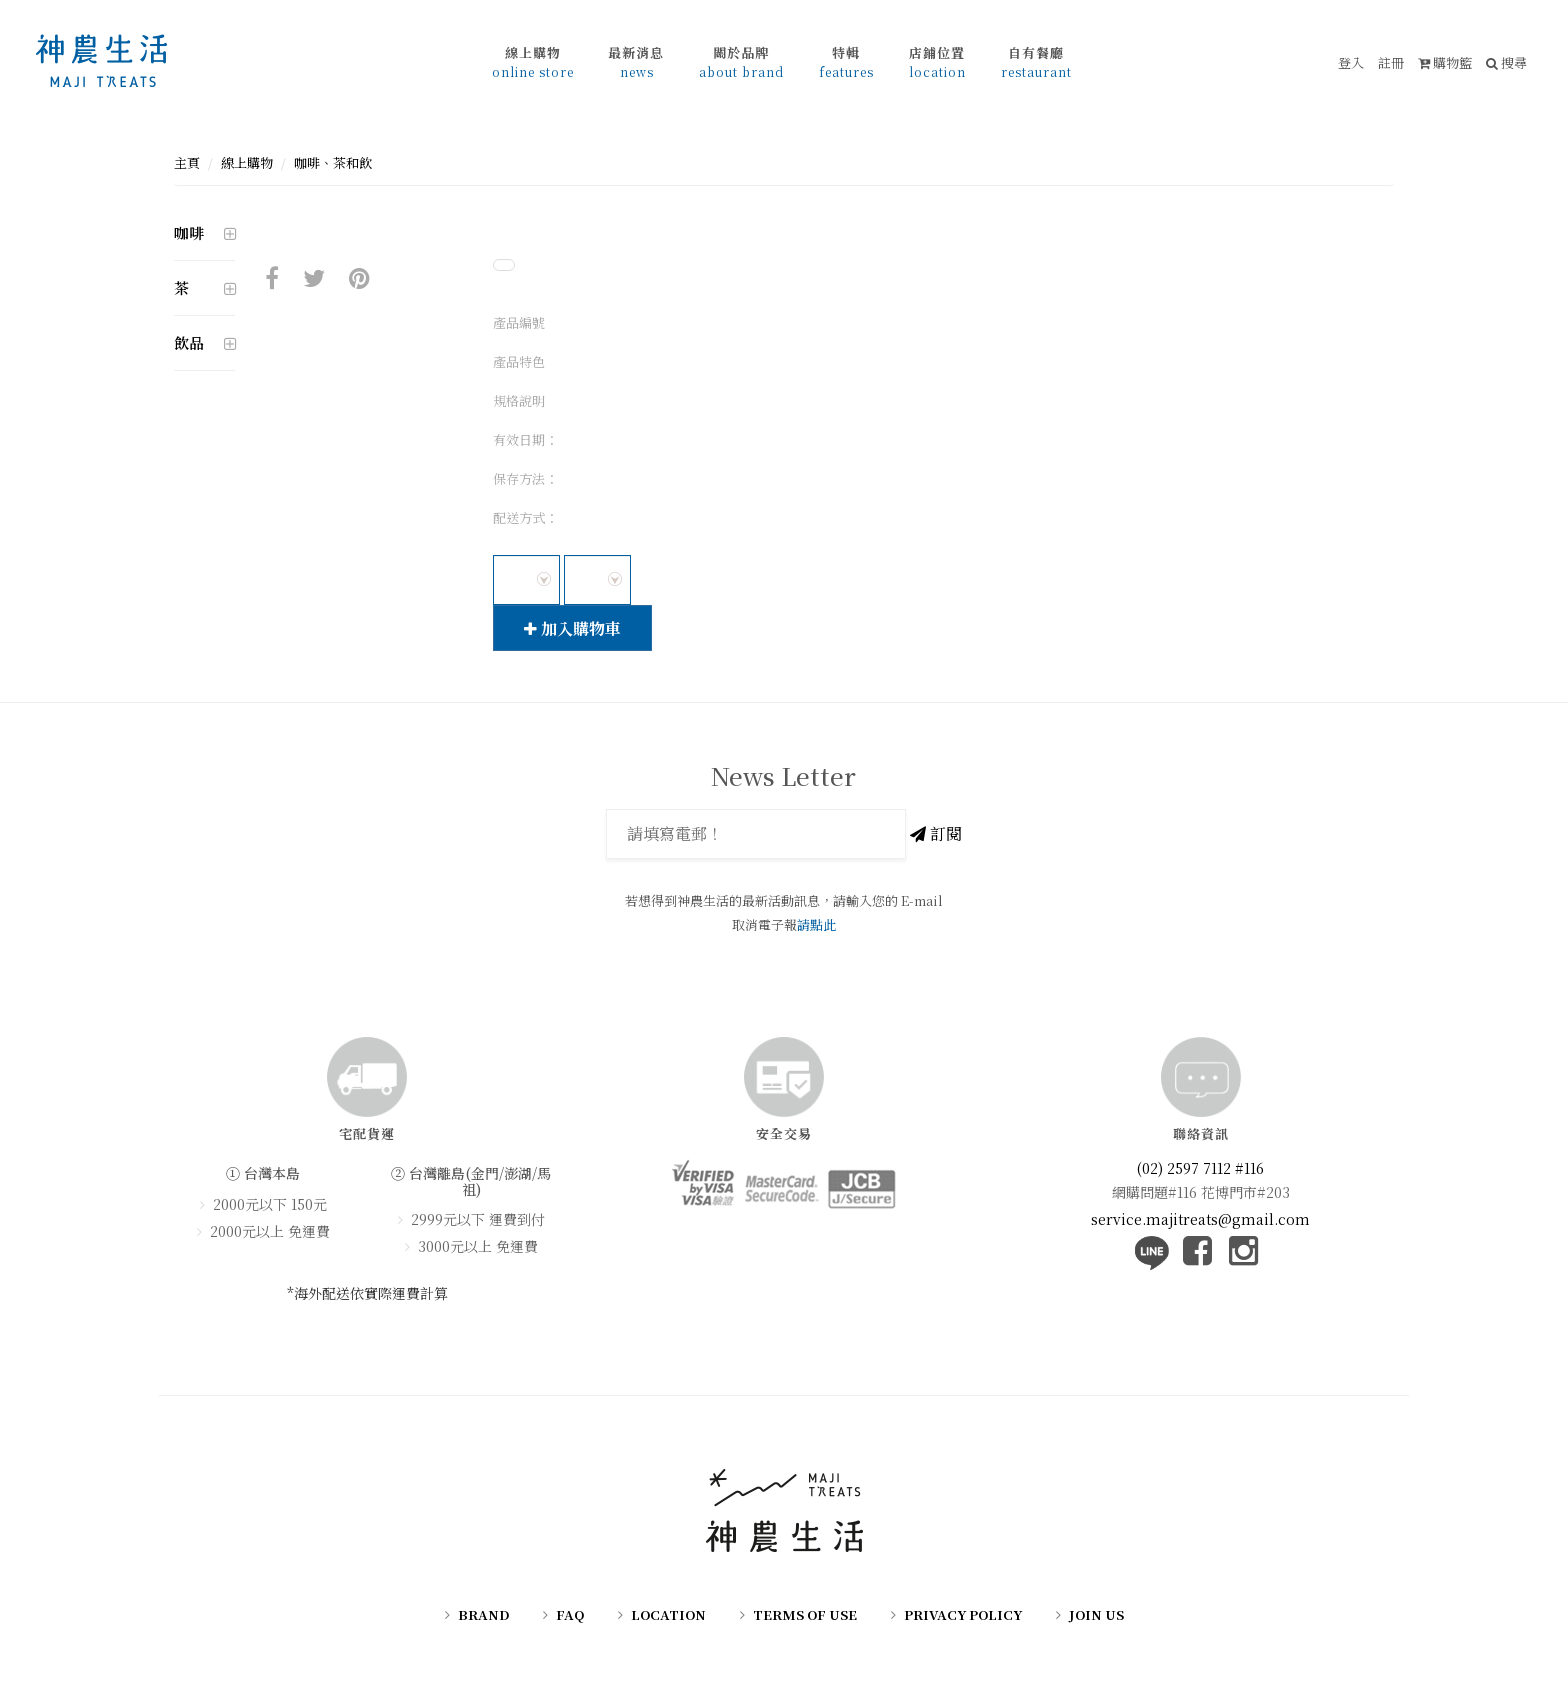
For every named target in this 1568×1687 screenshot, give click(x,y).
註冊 (1391, 62)
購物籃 (1445, 62)
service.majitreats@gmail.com (1200, 1219)
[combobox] (526, 580)
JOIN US (1096, 1614)
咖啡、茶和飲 (333, 162)
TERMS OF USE (805, 1614)
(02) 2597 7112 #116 (1200, 1168)
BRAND (483, 1614)
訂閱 (936, 833)
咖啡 (189, 232)
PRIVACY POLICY (963, 1614)
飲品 (189, 342)
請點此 (816, 924)
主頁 (187, 162)
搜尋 (1506, 62)
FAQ (570, 1614)
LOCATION (668, 1614)
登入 (1351, 62)
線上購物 (247, 162)
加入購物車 (572, 628)
